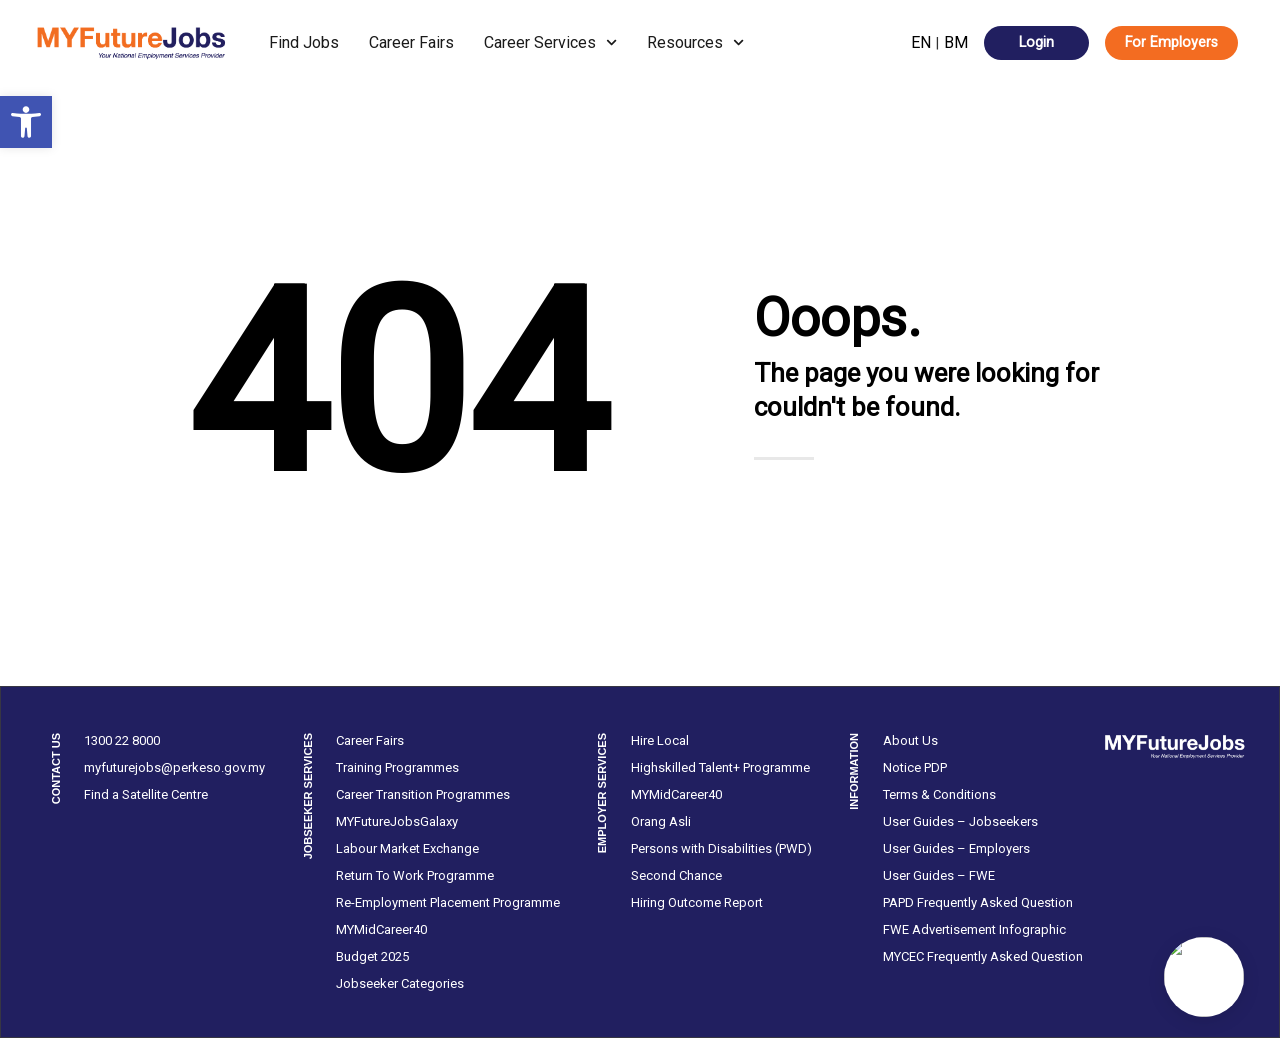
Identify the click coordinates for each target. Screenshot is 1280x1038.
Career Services (550, 42)
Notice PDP (915, 767)
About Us (910, 740)
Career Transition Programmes (423, 794)
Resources (695, 42)
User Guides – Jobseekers (960, 821)
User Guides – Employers (956, 848)
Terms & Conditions (939, 794)
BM (956, 42)
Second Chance (676, 875)
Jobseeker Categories (400, 983)
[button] (26, 122)
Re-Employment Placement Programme (448, 902)
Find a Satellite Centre (146, 794)
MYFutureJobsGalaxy (397, 821)
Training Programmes (397, 767)
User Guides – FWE (939, 875)
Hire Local (660, 740)
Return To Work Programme (415, 875)
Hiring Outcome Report (697, 902)
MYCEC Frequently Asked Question (983, 956)
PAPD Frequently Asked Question (978, 902)
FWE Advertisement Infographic (974, 929)
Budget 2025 (372, 956)
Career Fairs (411, 42)
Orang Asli (661, 821)
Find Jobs (304, 42)
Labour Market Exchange (407, 848)
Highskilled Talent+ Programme (720, 767)
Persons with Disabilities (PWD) (721, 848)
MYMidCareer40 (381, 929)
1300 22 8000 (122, 740)
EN (921, 42)
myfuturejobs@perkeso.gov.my (174, 767)
